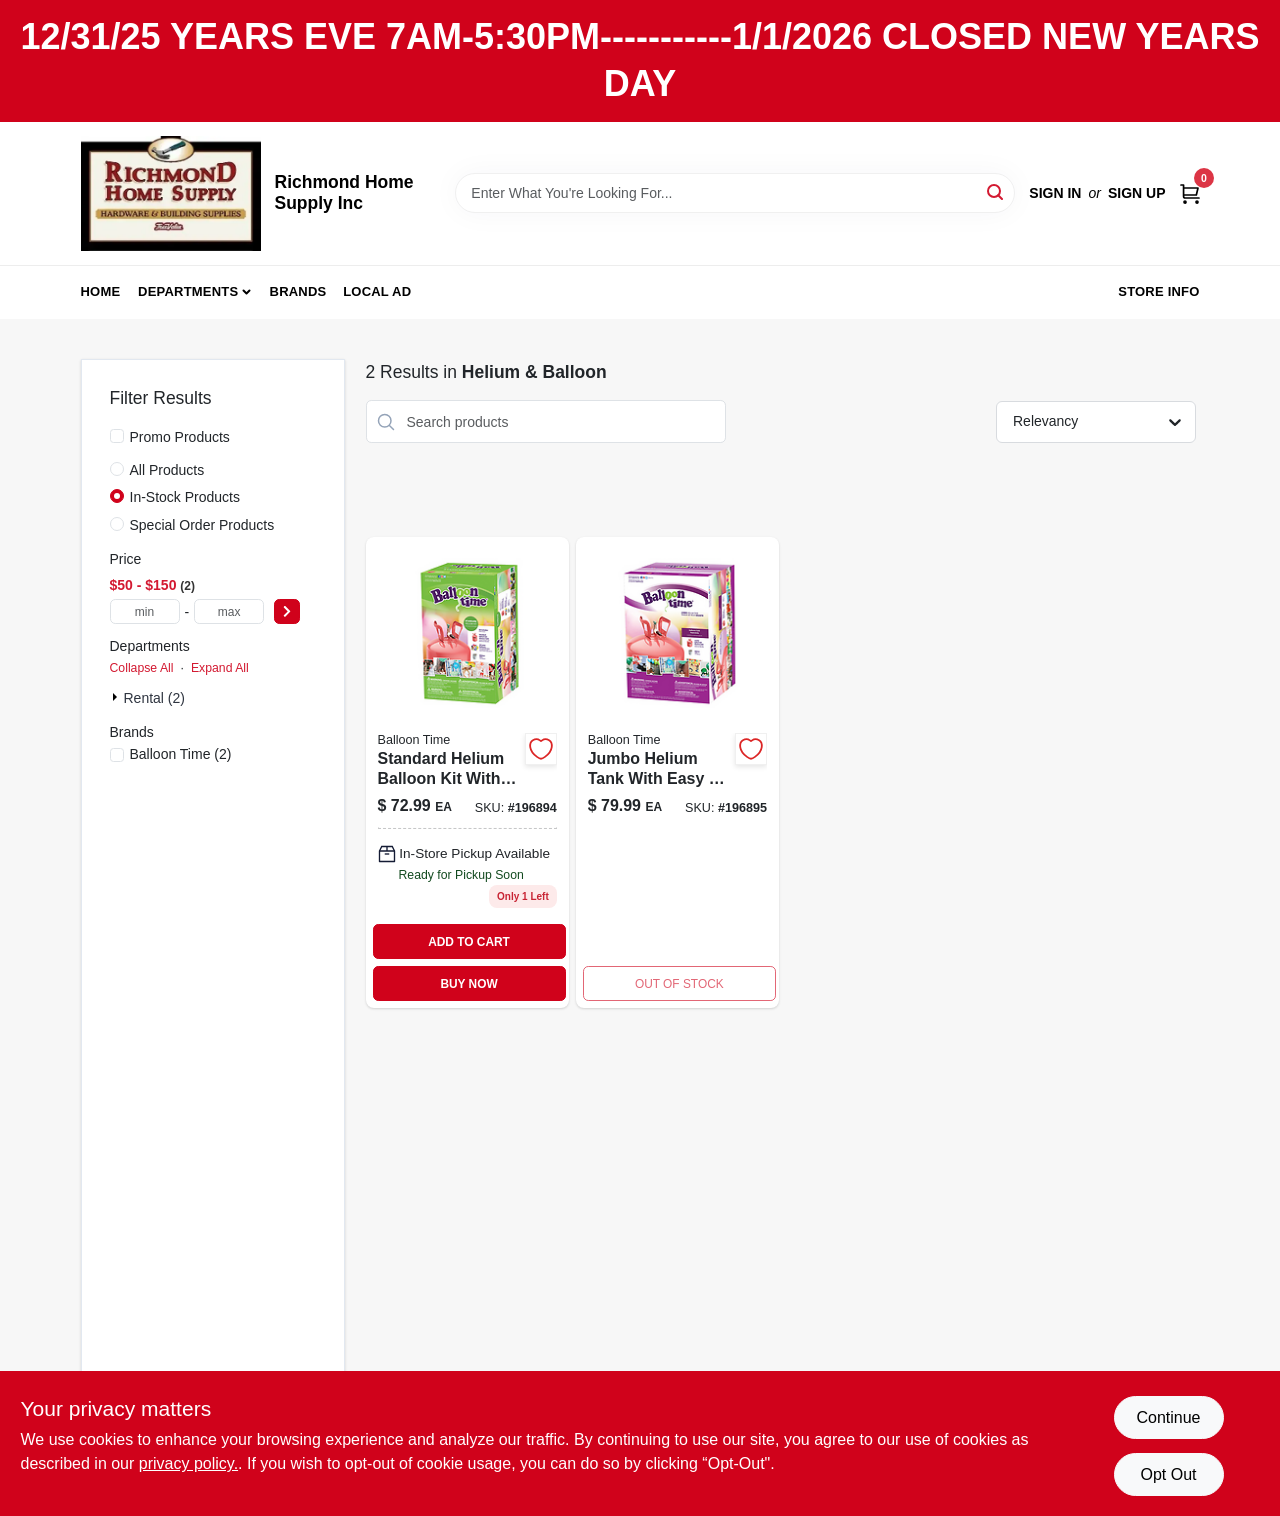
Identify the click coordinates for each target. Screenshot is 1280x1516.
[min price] (145, 611)
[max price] (229, 611)
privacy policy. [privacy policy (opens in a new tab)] (188, 1463)
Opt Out (1168, 1474)
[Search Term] (735, 193)
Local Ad (377, 291)
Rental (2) (154, 698)
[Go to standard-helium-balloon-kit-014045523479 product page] (467, 772)
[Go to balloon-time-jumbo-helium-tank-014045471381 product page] (677, 772)
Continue (1168, 1417)
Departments (188, 291)
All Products (167, 470)
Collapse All (142, 668)
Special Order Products (202, 525)
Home (101, 291)
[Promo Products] (117, 436)
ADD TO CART (469, 942)
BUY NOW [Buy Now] (468, 984)
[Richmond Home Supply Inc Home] (171, 193)
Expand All (220, 668)
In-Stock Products (185, 497)
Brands (298, 291)
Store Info (1158, 291)
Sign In (1055, 193)
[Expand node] (117, 697)
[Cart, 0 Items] (1190, 192)
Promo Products (180, 437)
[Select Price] (287, 611)
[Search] (996, 191)
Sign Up (1137, 193)
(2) (181, 754)
